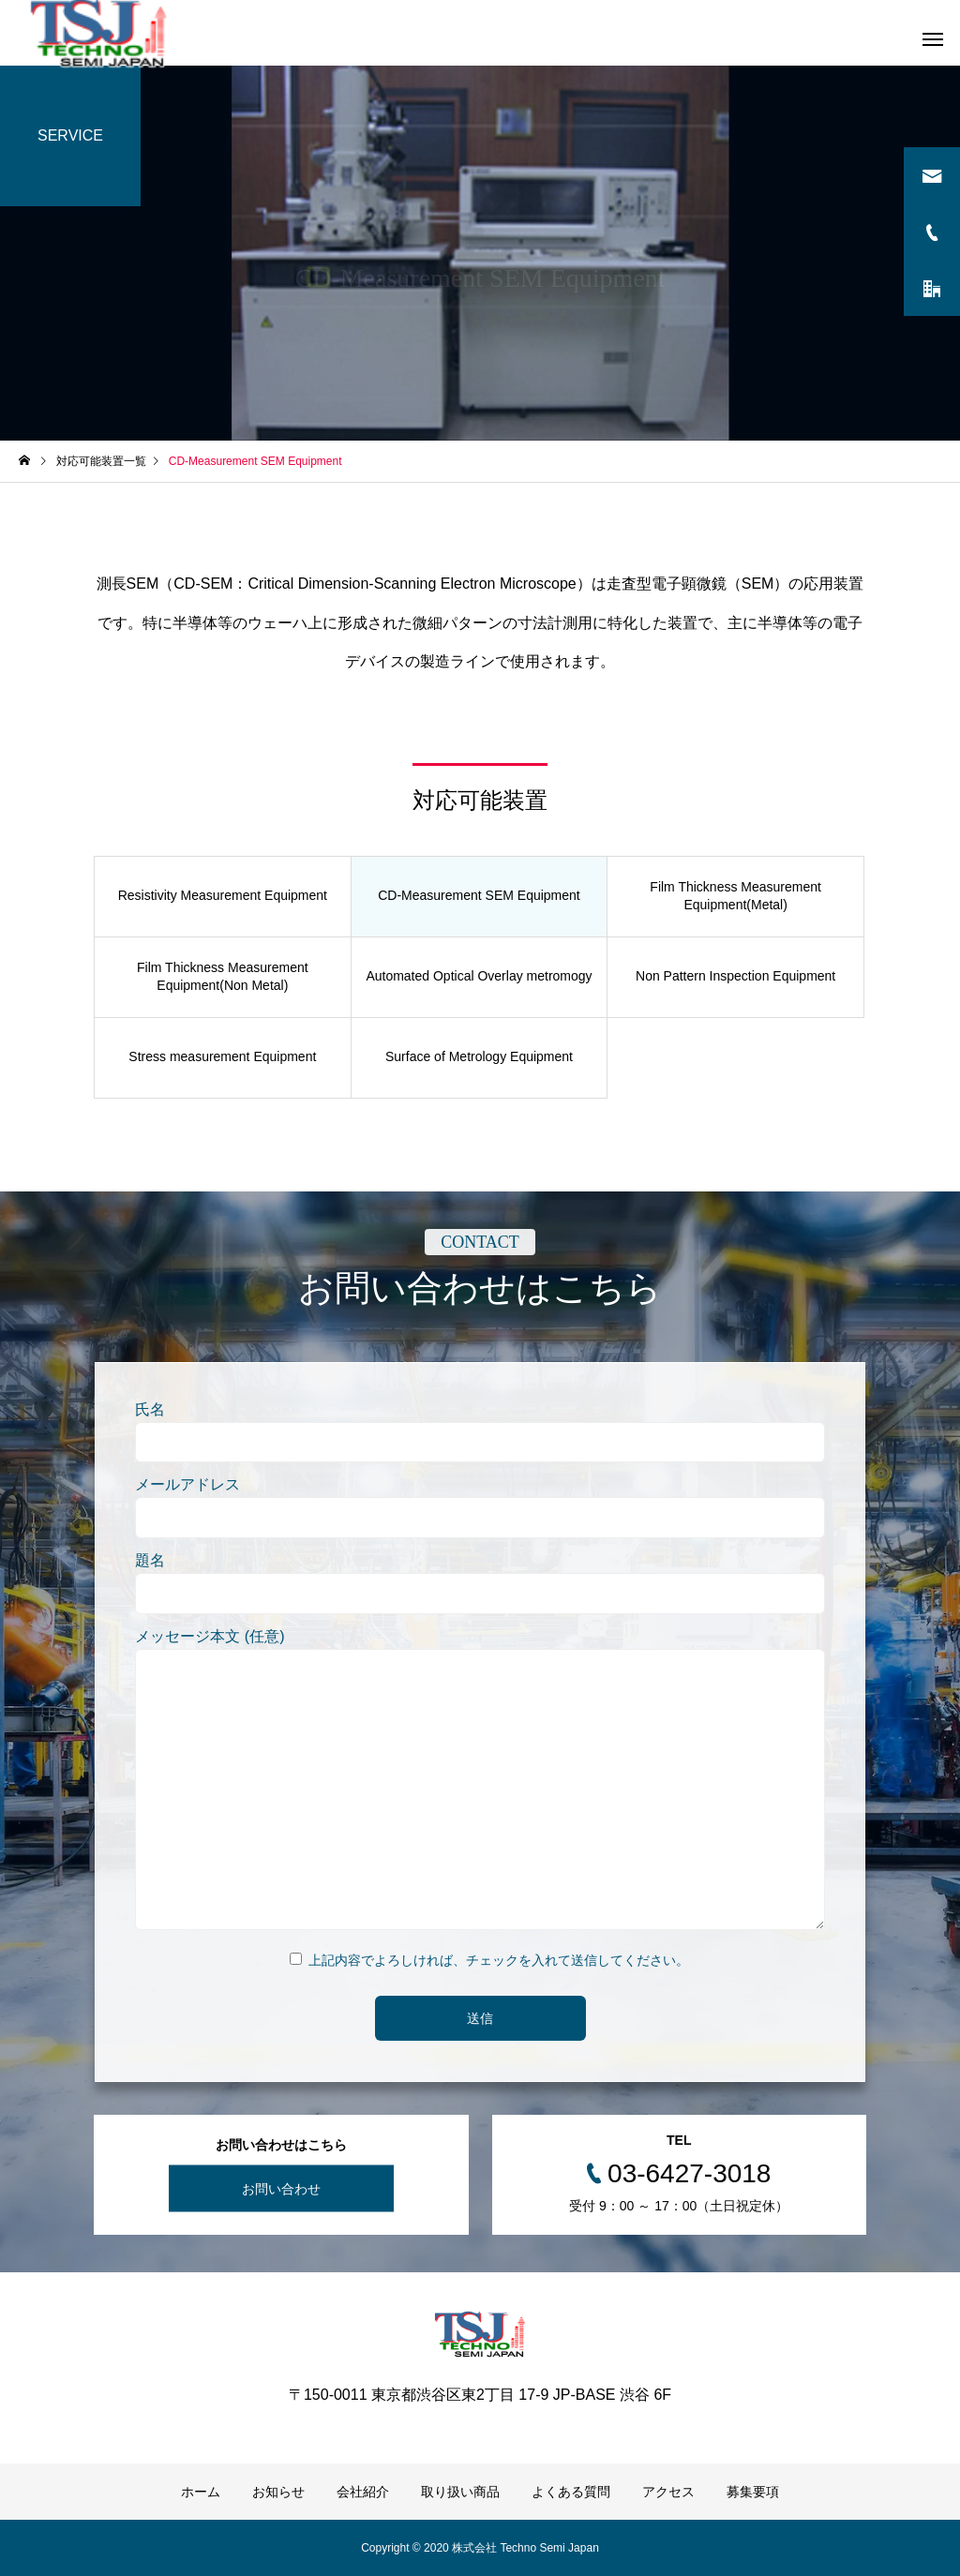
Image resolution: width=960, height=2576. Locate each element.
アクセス (668, 2491)
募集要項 (753, 2491)
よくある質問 (571, 2491)
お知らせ (278, 2491)
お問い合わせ (281, 2188)
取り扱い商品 (460, 2491)
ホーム (200, 2491)
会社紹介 (363, 2491)
